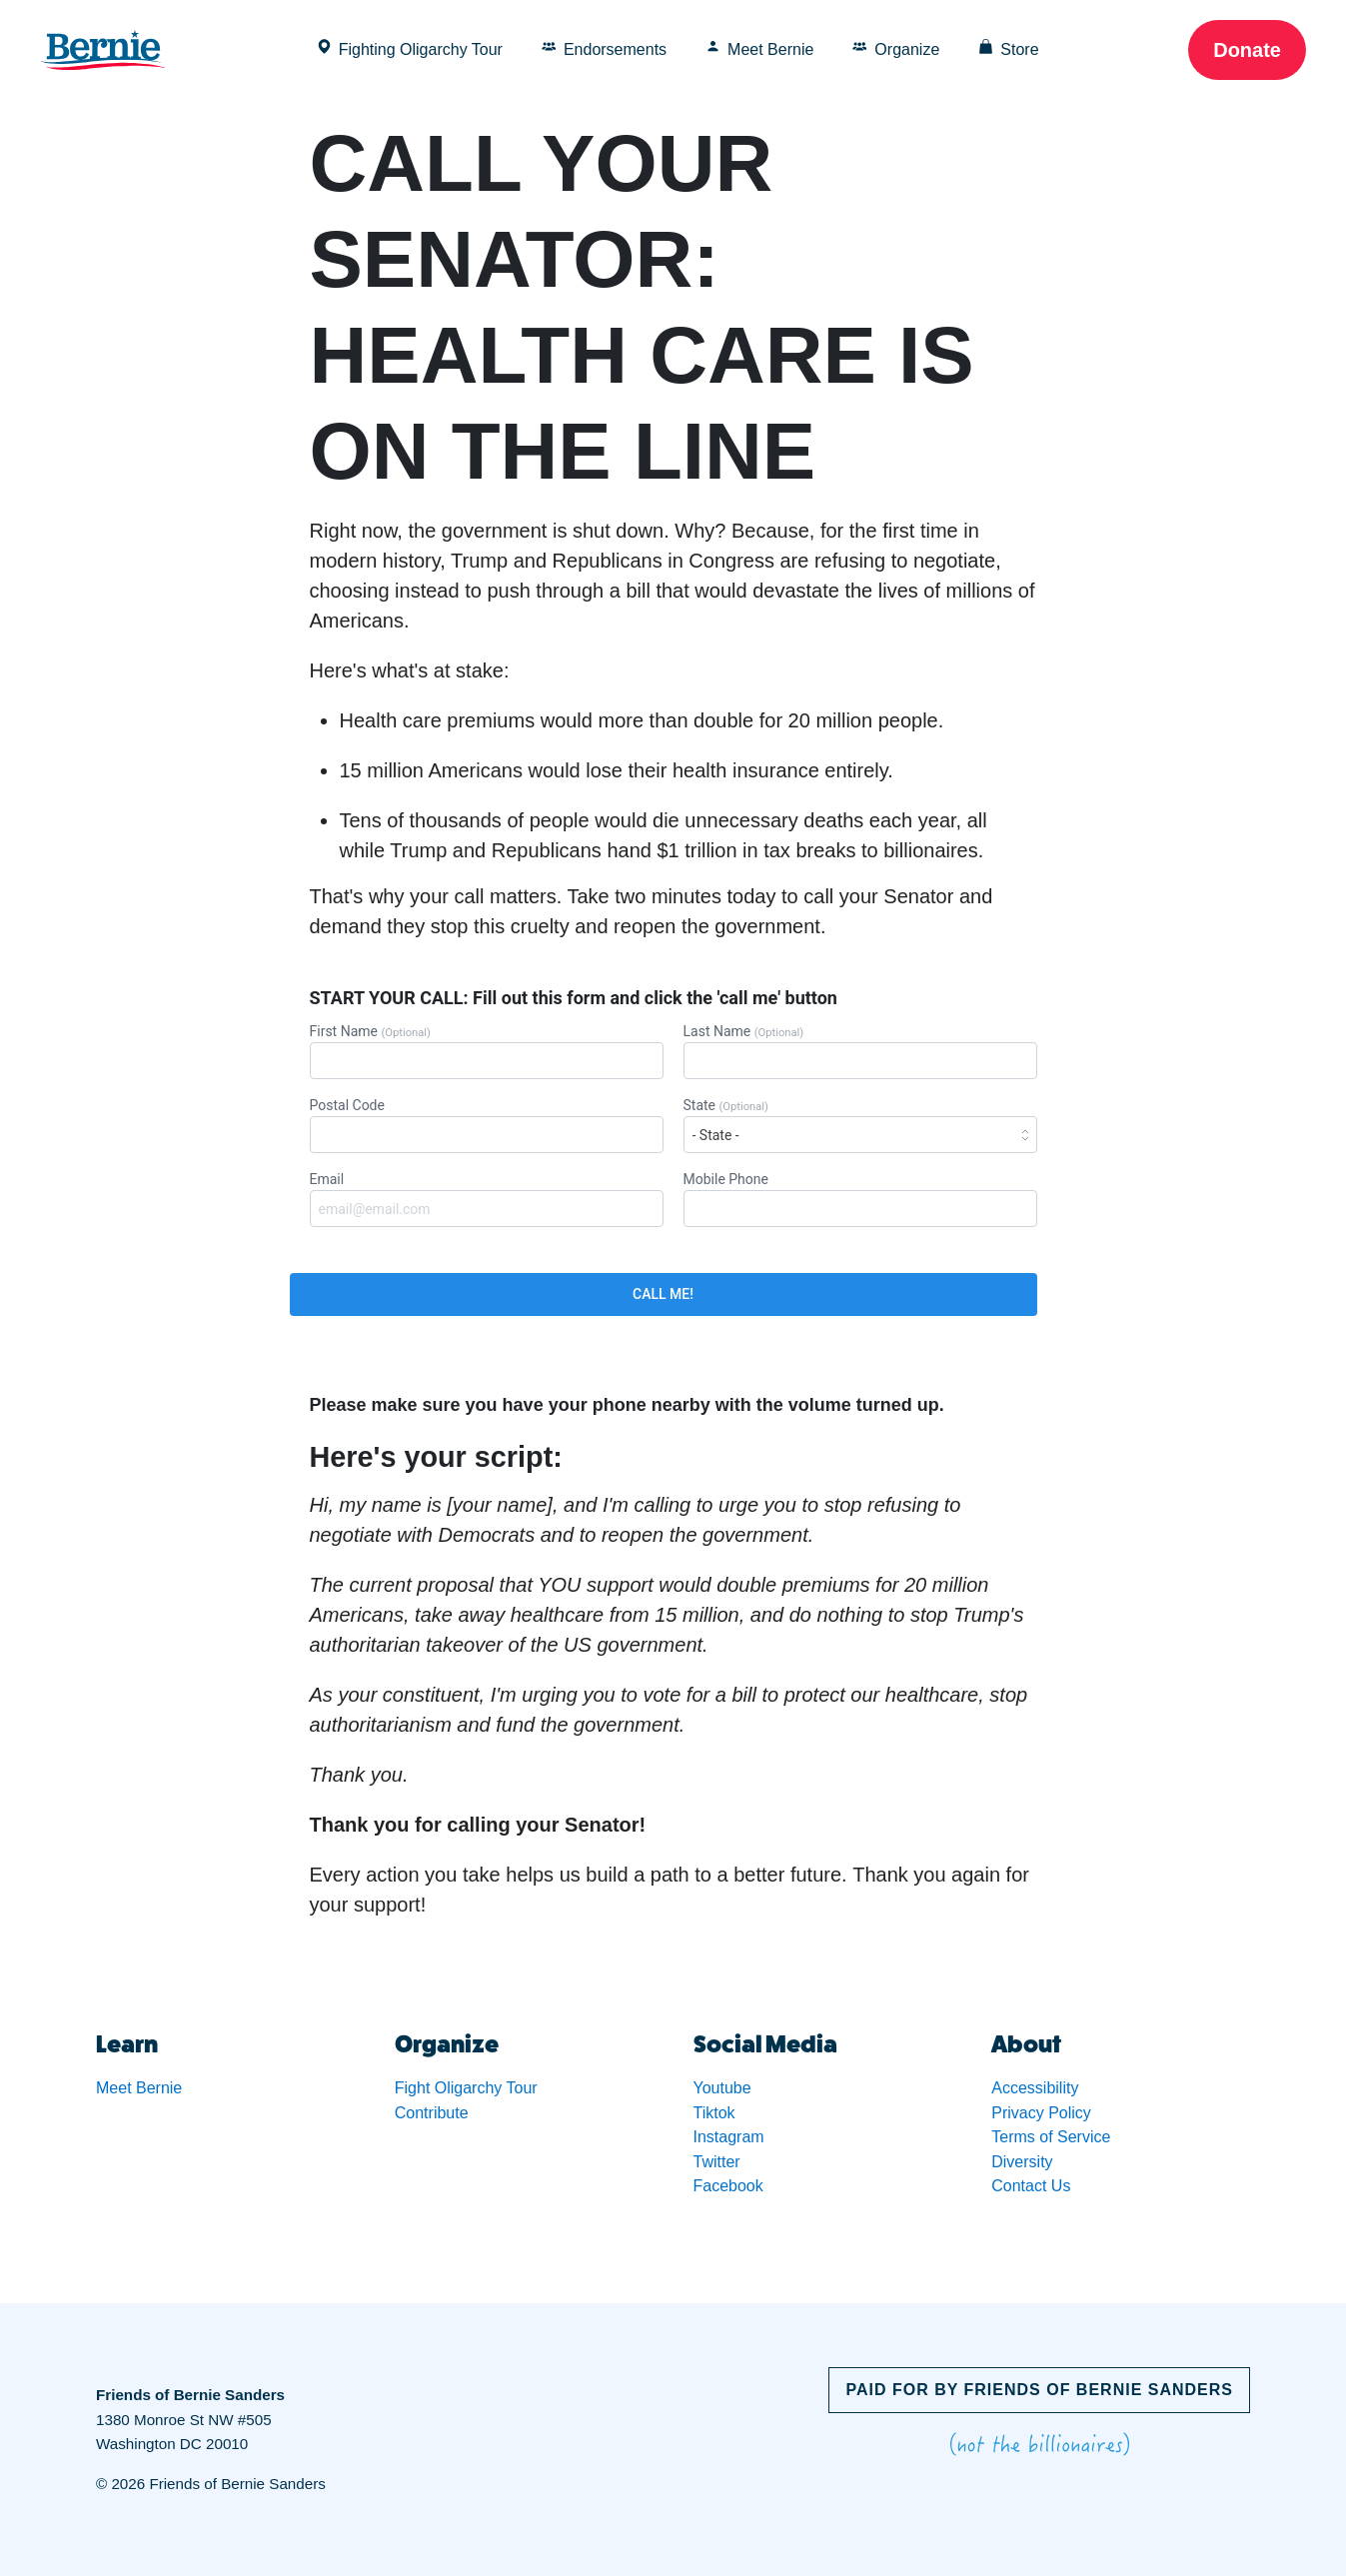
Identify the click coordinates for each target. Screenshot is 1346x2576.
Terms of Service (1050, 2136)
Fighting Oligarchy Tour (410, 48)
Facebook (728, 2185)
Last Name (860, 1051)
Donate (1247, 50)
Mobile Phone (860, 1199)
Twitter (716, 2161)
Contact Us (1030, 2185)
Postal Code (487, 1125)
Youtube (722, 2087)
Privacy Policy (1041, 2112)
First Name (487, 1051)
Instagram (728, 2136)
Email (487, 1199)
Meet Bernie (759, 48)
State (860, 1125)
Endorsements (604, 48)
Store (1008, 48)
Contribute (432, 2112)
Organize (895, 48)
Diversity (1021, 2161)
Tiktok (714, 2112)
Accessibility (1034, 2087)
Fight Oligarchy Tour (466, 2087)
